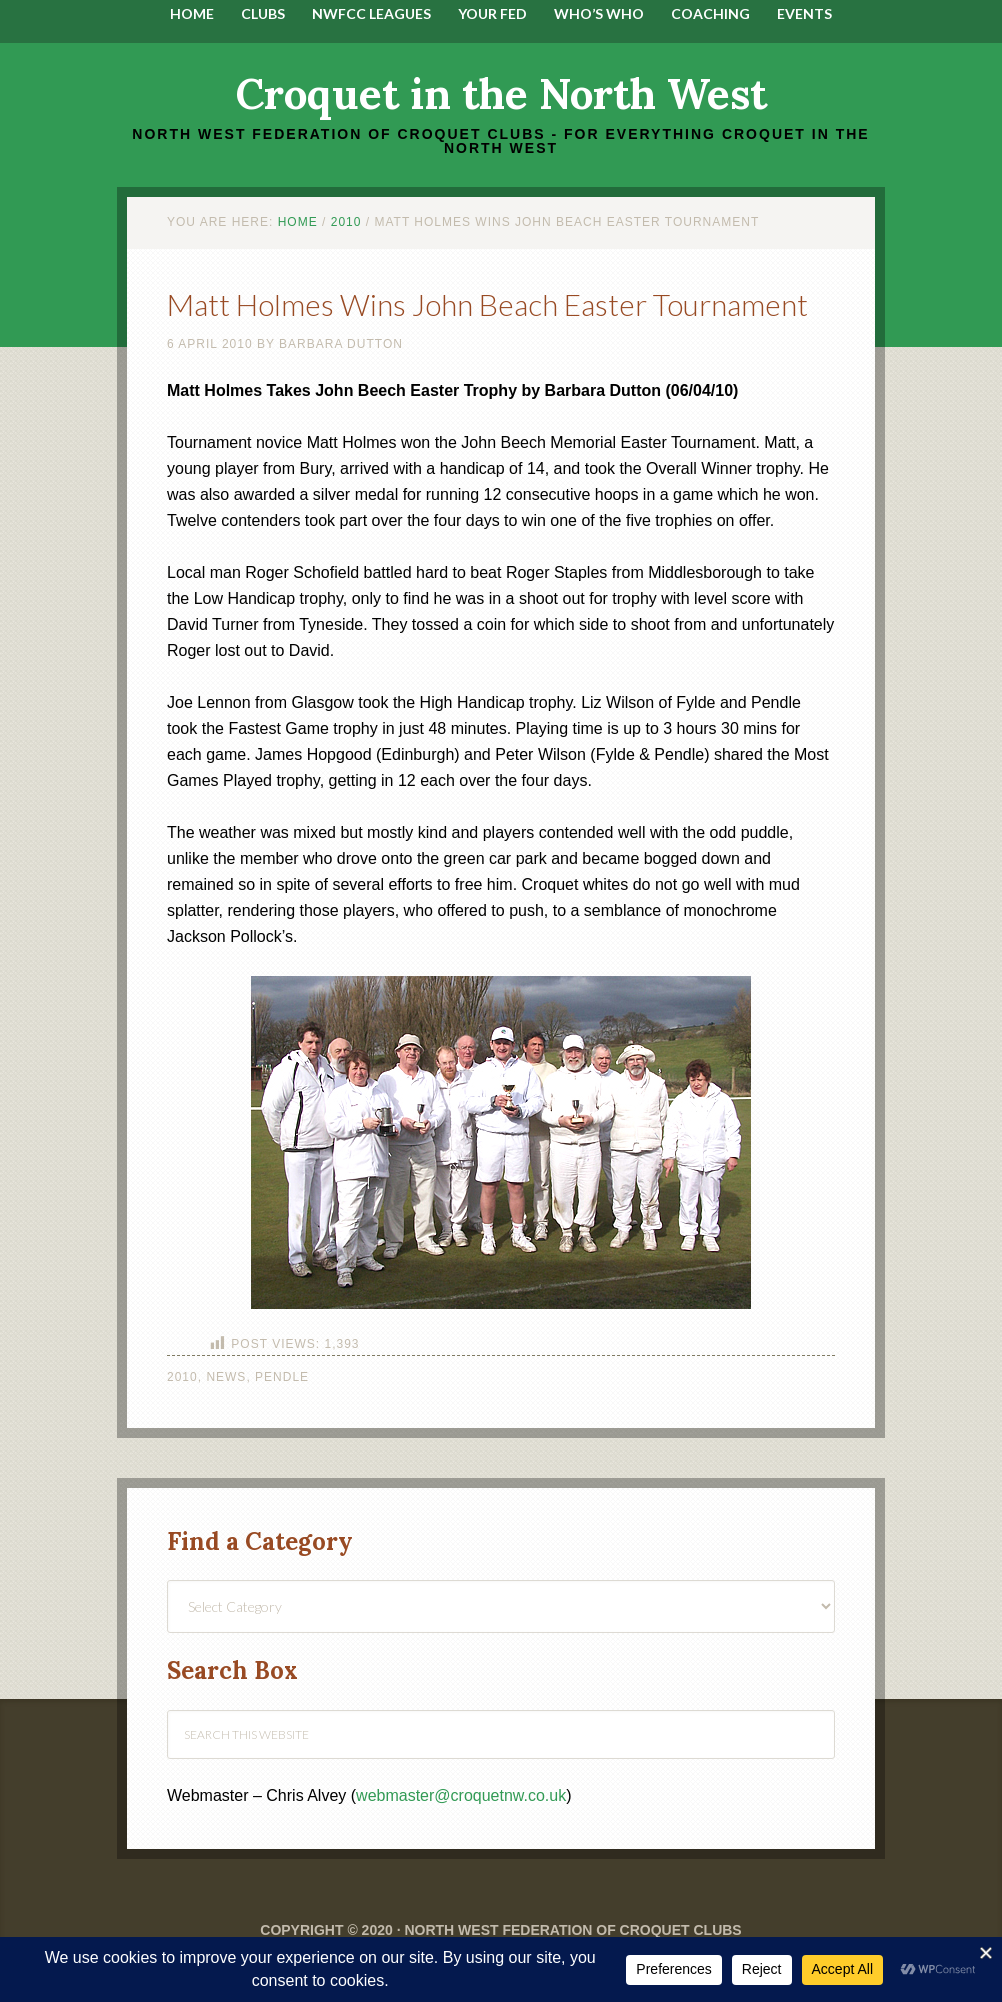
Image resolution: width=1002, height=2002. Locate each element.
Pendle (282, 1377)
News (226, 1377)
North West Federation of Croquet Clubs (572, 1930)
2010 (182, 1377)
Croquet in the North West (501, 94)
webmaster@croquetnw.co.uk (461, 1795)
